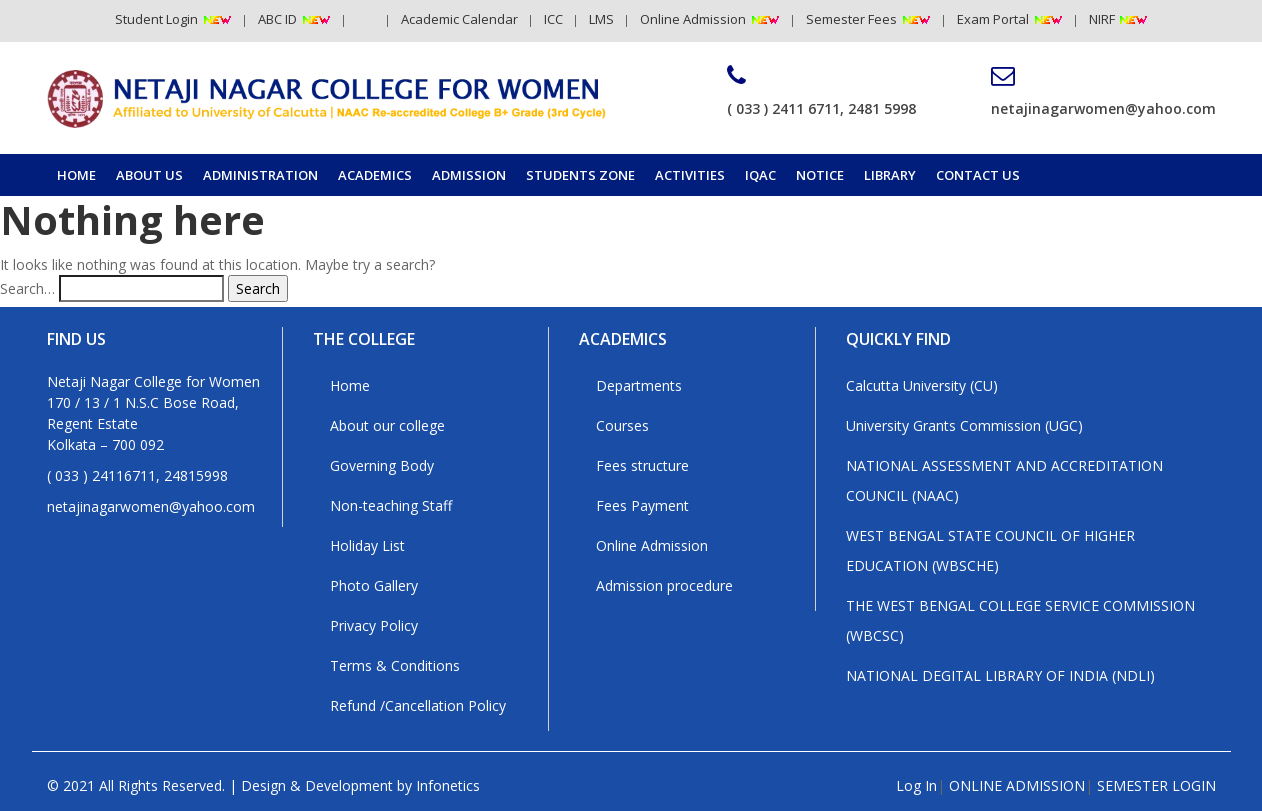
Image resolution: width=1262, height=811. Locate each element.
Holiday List (367, 545)
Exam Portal (993, 19)
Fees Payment (642, 505)
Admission (469, 175)
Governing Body (382, 465)
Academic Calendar (459, 19)
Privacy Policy (374, 625)
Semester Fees (851, 19)
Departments (639, 385)
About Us (149, 175)
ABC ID (277, 19)
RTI (366, 19)
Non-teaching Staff (391, 505)
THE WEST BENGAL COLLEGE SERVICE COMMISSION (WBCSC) (1020, 620)
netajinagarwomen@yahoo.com (1103, 91)
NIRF (1103, 19)
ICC (553, 19)
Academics (375, 175)
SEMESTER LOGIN (1156, 785)
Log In (916, 785)
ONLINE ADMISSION (1017, 785)
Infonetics (448, 785)
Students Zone (580, 175)
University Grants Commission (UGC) (964, 425)
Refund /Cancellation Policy (418, 705)
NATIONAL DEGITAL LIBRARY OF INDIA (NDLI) (1000, 675)
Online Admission (693, 19)
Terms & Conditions (395, 665)
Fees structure (642, 465)
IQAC (760, 175)
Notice (820, 175)
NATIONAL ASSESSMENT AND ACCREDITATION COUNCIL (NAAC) (1004, 480)
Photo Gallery (374, 585)
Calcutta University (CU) (922, 385)
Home (76, 175)
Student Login (156, 19)
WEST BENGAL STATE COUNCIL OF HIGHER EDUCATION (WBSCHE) (990, 550)
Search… (27, 288)
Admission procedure (664, 585)
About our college (387, 425)
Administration (260, 175)
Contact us (978, 175)
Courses (622, 425)
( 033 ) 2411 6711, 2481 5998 (821, 91)
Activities (690, 175)
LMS (601, 19)
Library (890, 175)
